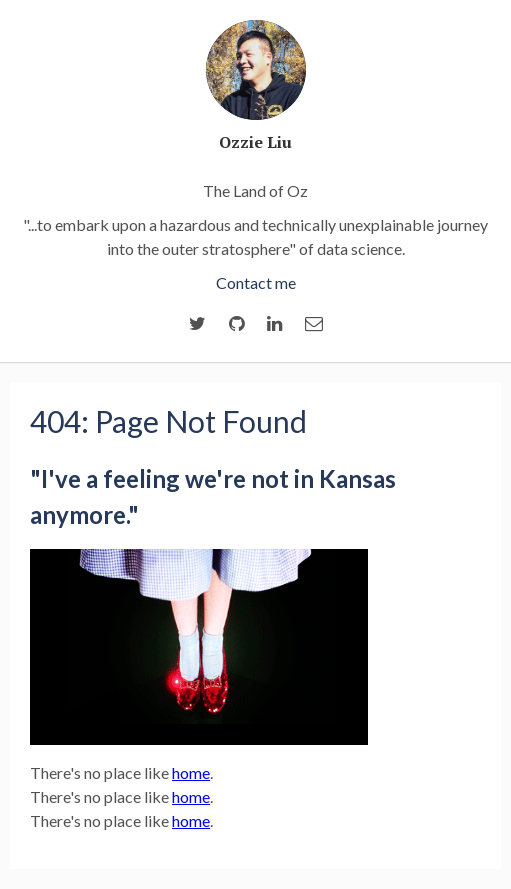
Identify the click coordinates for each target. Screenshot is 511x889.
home (191, 772)
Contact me (256, 282)
